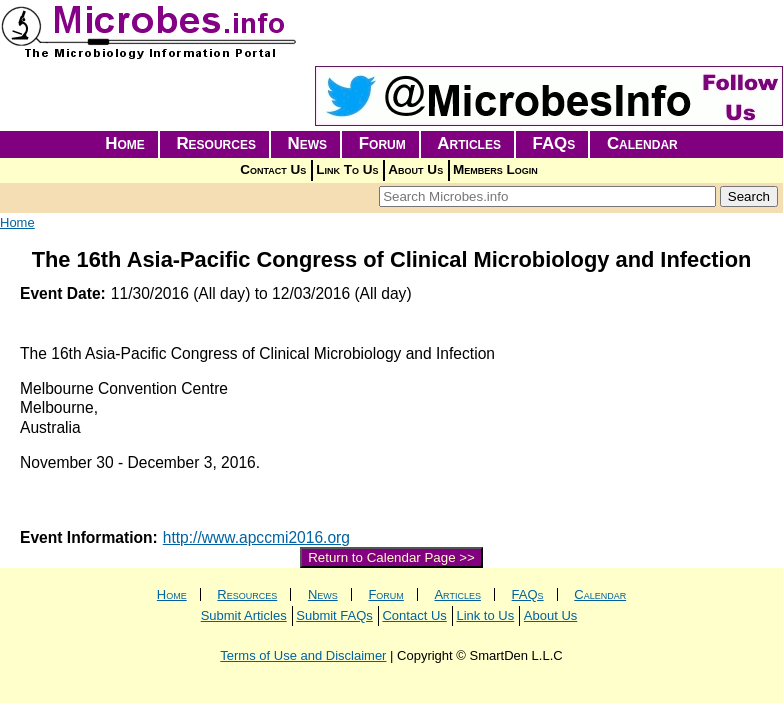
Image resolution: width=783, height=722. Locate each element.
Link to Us (485, 615)
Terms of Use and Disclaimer (303, 655)
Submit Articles (244, 615)
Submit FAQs (334, 615)
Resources (216, 143)
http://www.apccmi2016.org (256, 537)
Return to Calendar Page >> (391, 557)
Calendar (642, 143)
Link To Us (347, 169)
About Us (415, 169)
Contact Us (273, 169)
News (308, 143)
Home (125, 143)
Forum (382, 143)
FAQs (554, 143)
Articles (469, 143)
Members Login (495, 169)
